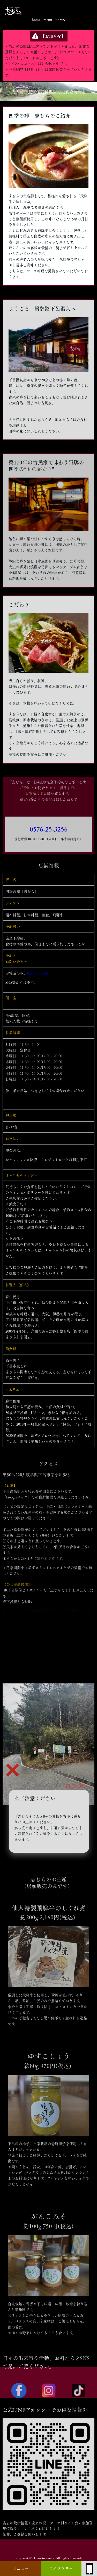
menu (47, 19)
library (60, 19)
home (36, 19)
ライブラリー (61, 2568)
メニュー (20, 2568)
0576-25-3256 (49, 843)
